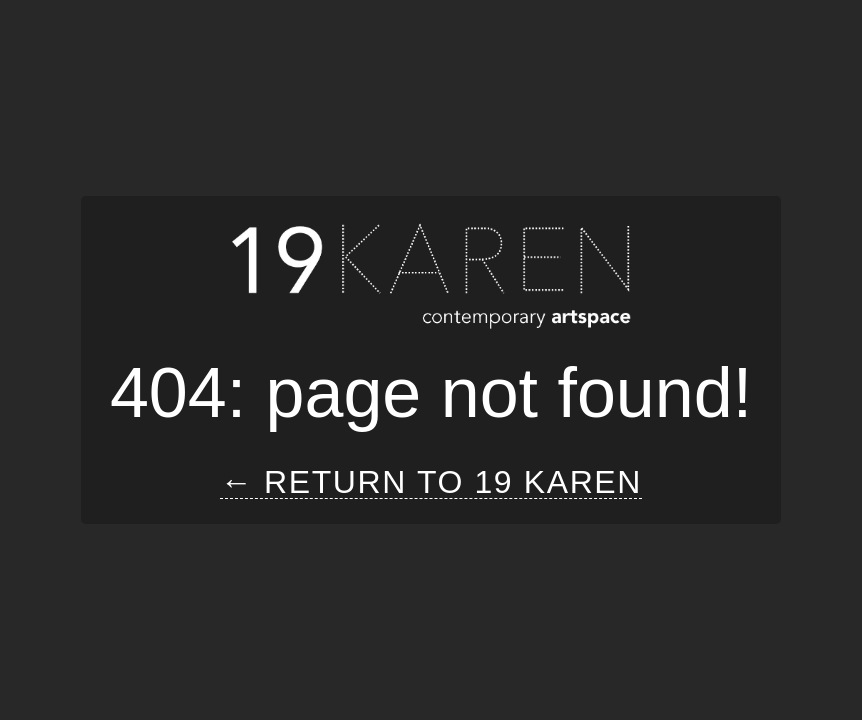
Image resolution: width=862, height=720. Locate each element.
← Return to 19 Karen (431, 482)
